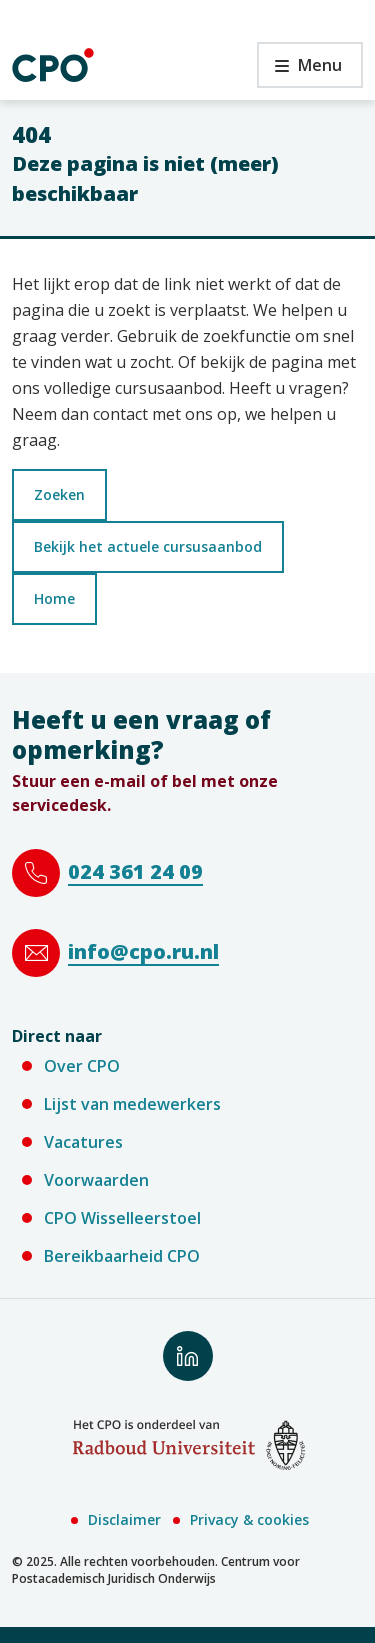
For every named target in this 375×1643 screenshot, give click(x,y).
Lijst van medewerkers (132, 1104)
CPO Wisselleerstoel (122, 1218)
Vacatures (83, 1142)
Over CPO (82, 1066)
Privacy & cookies (249, 1519)
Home (54, 598)
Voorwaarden (96, 1180)
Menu (299, 70)
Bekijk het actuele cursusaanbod (148, 546)
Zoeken (59, 494)
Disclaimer (124, 1519)
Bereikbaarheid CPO (122, 1256)
